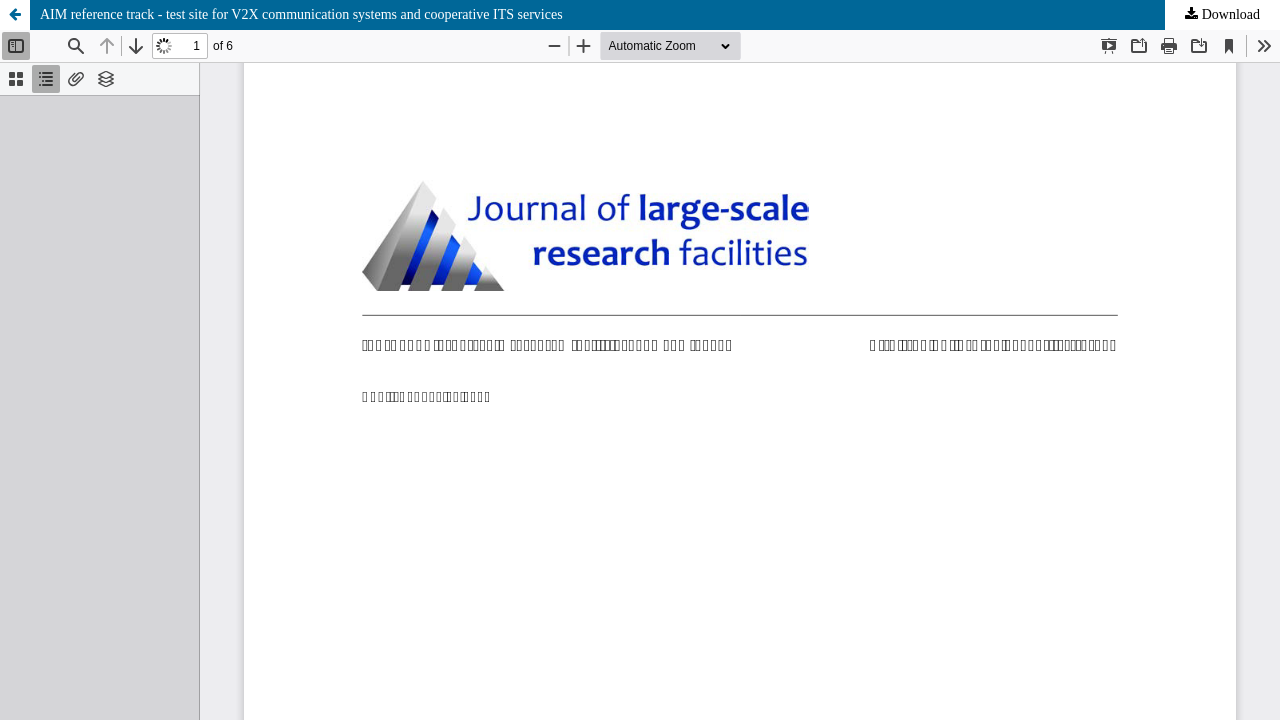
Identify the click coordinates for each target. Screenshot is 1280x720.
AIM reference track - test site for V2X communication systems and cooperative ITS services (301, 14)
